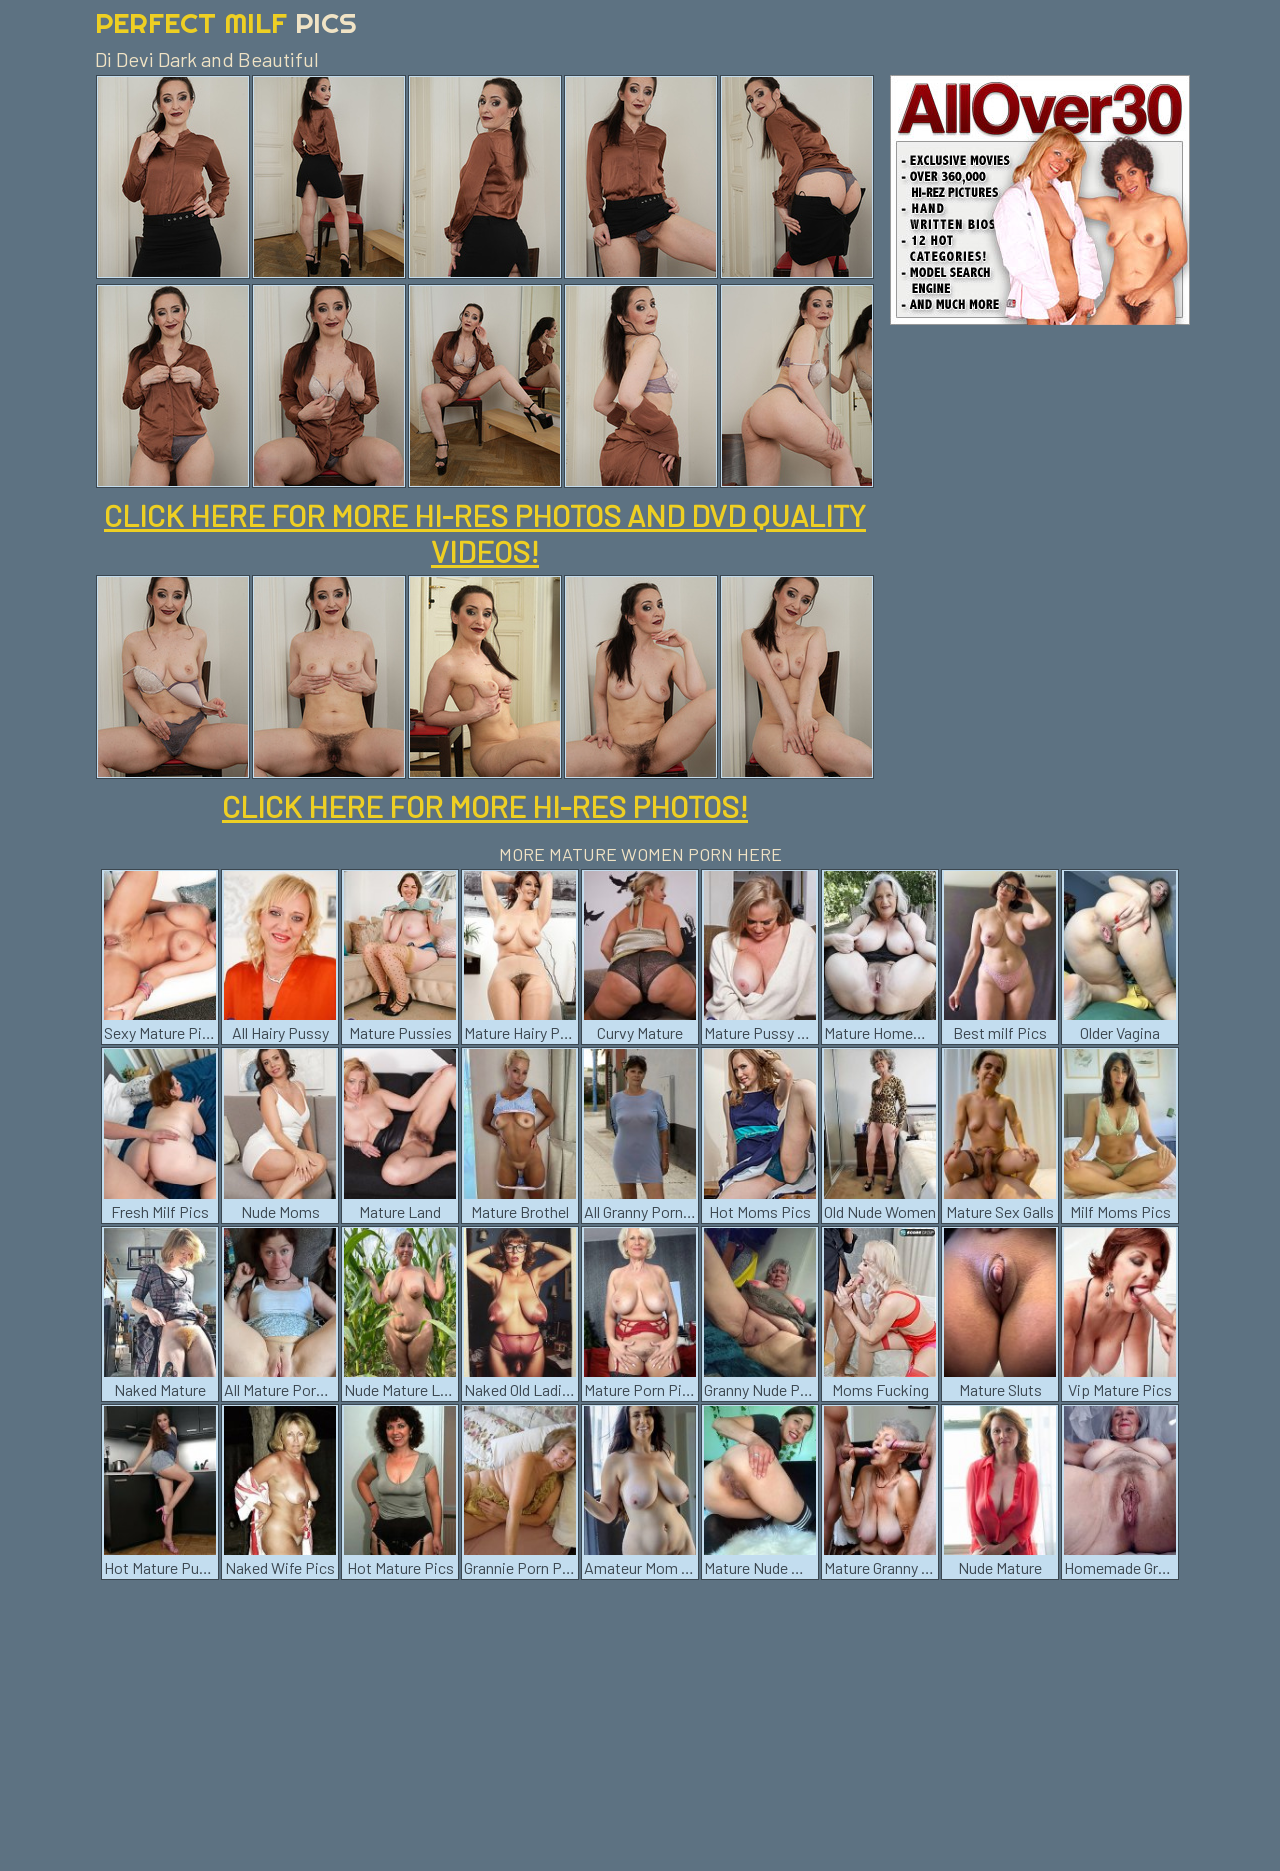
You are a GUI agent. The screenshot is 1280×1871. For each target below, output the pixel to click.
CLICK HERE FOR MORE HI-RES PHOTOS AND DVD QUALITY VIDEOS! (485, 533)
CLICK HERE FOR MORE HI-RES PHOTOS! (485, 806)
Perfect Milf (226, 22)
